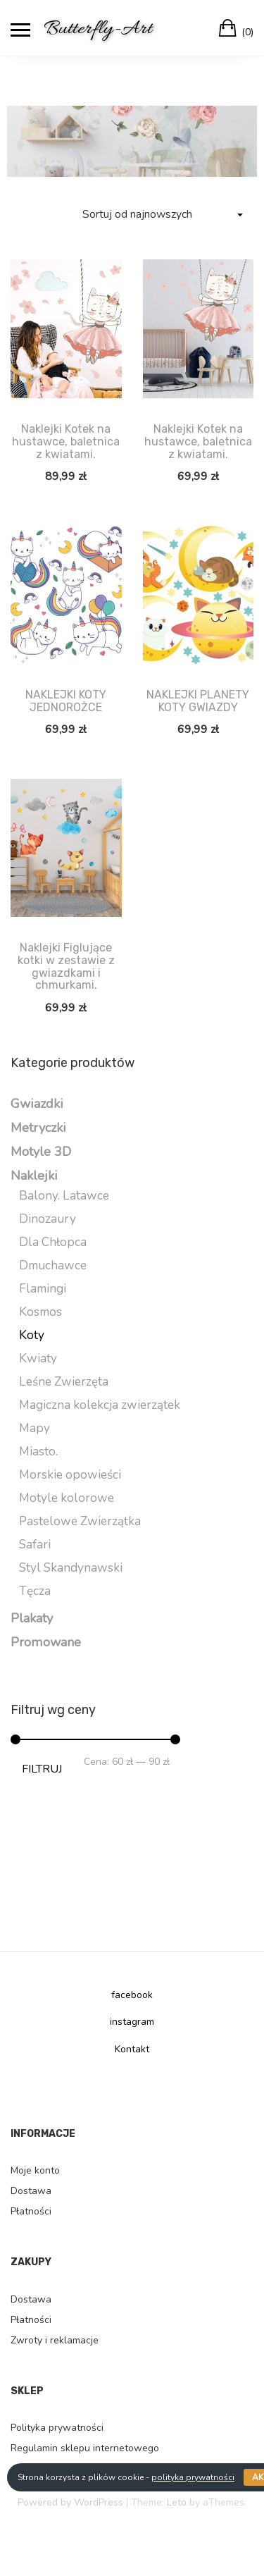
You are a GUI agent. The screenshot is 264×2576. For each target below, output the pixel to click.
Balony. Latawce (64, 1196)
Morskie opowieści (70, 1475)
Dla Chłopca (53, 1242)
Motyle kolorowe (66, 1498)
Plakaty (32, 1618)
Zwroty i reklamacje (55, 2340)
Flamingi (42, 1289)
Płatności (31, 2211)
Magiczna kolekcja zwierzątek (99, 1405)
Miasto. (38, 1451)
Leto (177, 2502)
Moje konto (35, 2170)
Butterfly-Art (98, 29)
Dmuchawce (53, 1265)
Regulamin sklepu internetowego (85, 2448)
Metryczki (38, 1127)
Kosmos (40, 1312)
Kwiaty (38, 1358)
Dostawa (31, 2191)
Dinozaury (47, 1219)
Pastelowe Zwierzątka (80, 1521)
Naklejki (34, 1175)
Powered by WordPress (70, 2502)
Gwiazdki (37, 1103)
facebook (132, 1995)
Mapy (34, 1428)
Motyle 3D (41, 1151)
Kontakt (132, 2049)
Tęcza (35, 1591)
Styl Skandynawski (70, 1568)
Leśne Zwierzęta (63, 1382)
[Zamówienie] (161, 214)
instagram (132, 2021)
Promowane (46, 1642)
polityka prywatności (192, 2477)
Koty (31, 1335)
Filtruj (42, 1769)
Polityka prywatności (57, 2427)
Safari (35, 1544)
